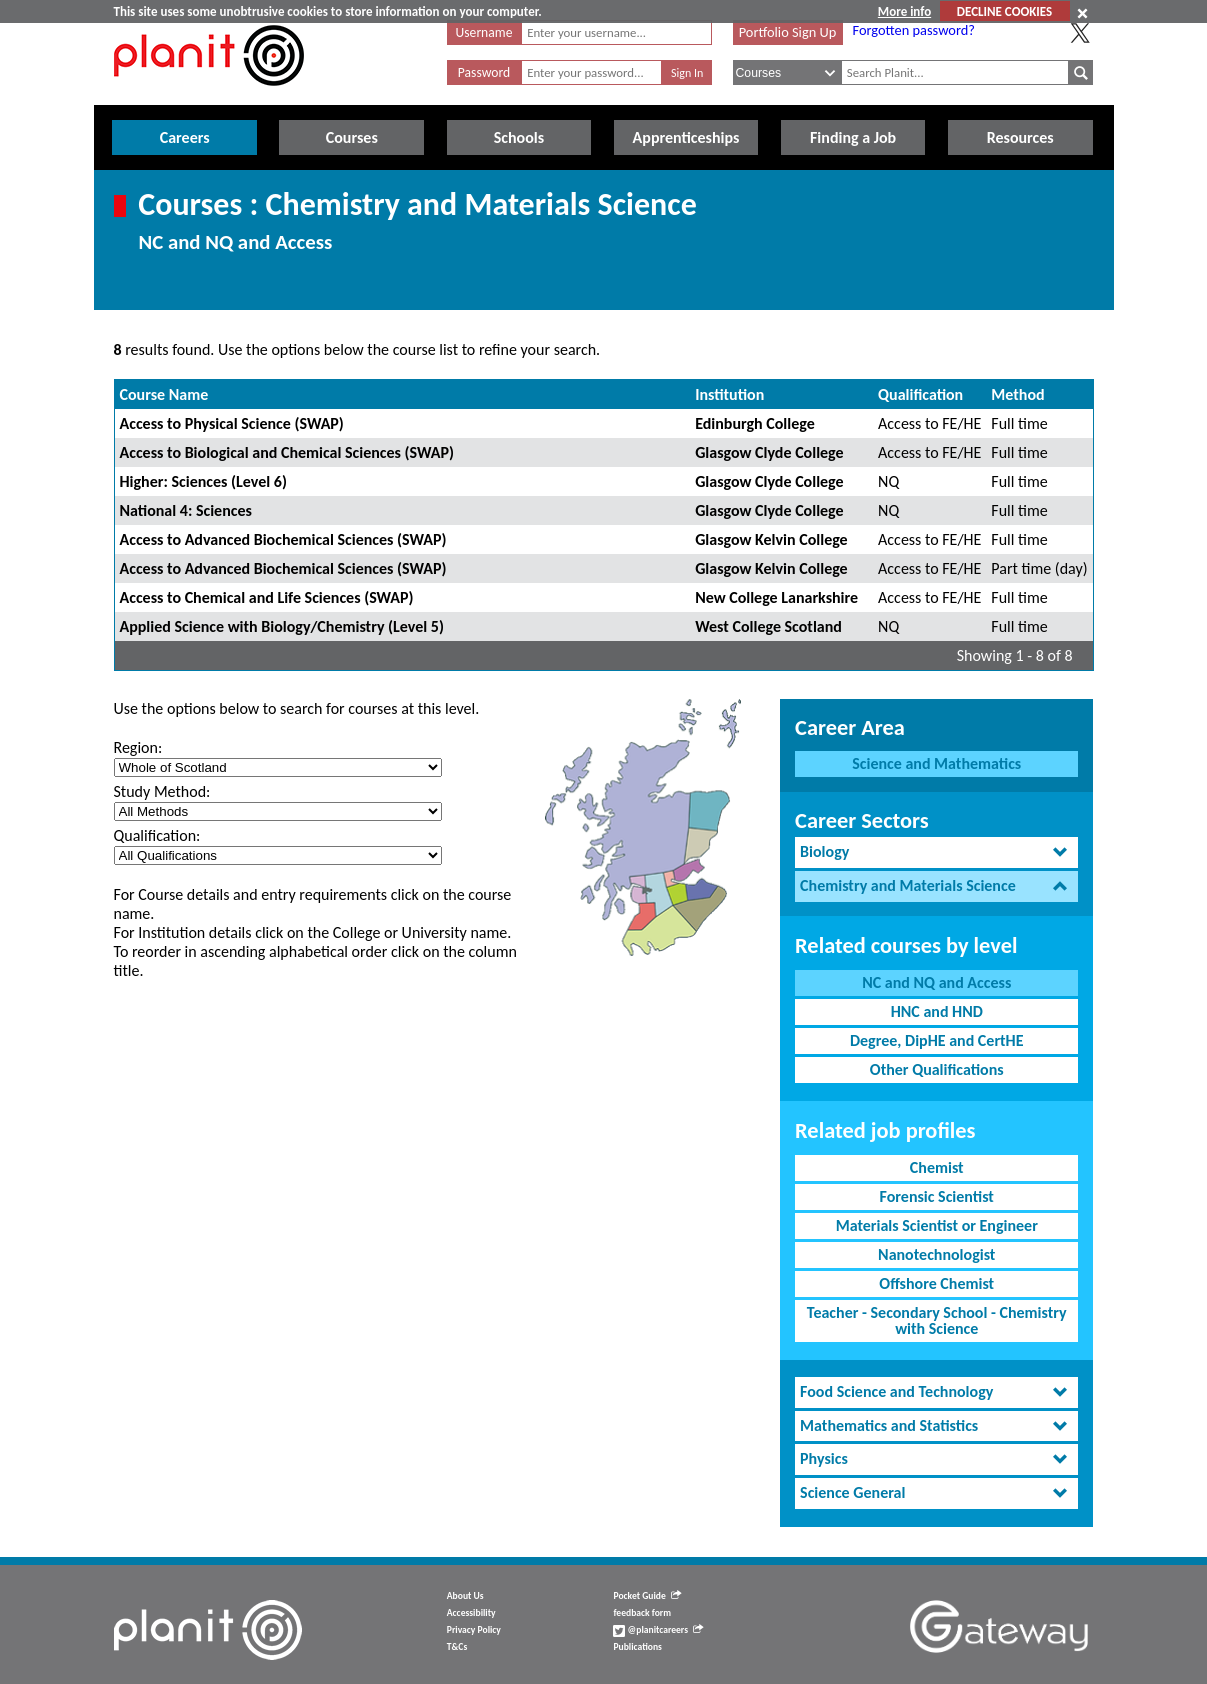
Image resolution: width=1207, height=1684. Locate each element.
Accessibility (471, 1613)
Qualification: (157, 835)
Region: (138, 747)
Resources (1020, 137)
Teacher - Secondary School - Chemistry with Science (937, 1320)
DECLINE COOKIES (1004, 11)
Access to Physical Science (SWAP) (232, 423)
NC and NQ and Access (936, 982)
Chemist (937, 1167)
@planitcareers (658, 1630)
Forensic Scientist (937, 1196)
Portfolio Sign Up (788, 32)
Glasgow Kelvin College (771, 539)
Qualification (920, 394)
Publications (637, 1647)
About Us (465, 1596)
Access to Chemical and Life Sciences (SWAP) (267, 597)
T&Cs (457, 1647)
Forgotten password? (914, 30)
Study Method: (162, 791)
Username (484, 32)
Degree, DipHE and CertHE (937, 1040)
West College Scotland (768, 626)
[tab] (936, 852)
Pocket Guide (646, 1596)
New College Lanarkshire (776, 597)
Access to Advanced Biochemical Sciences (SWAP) (283, 539)
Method (1017, 394)
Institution (729, 394)
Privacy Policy (474, 1630)
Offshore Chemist (936, 1283)
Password (484, 72)
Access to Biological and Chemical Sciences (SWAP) (287, 452)
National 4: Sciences (186, 510)
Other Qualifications (937, 1069)
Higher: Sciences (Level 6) (203, 481)
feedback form (642, 1613)
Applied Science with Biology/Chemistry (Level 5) (282, 626)
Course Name (164, 394)
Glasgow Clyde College (769, 452)
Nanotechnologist (936, 1254)
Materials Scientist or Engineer (937, 1225)
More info (904, 11)
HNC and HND (937, 1011)
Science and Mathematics (936, 763)
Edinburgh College (755, 423)
